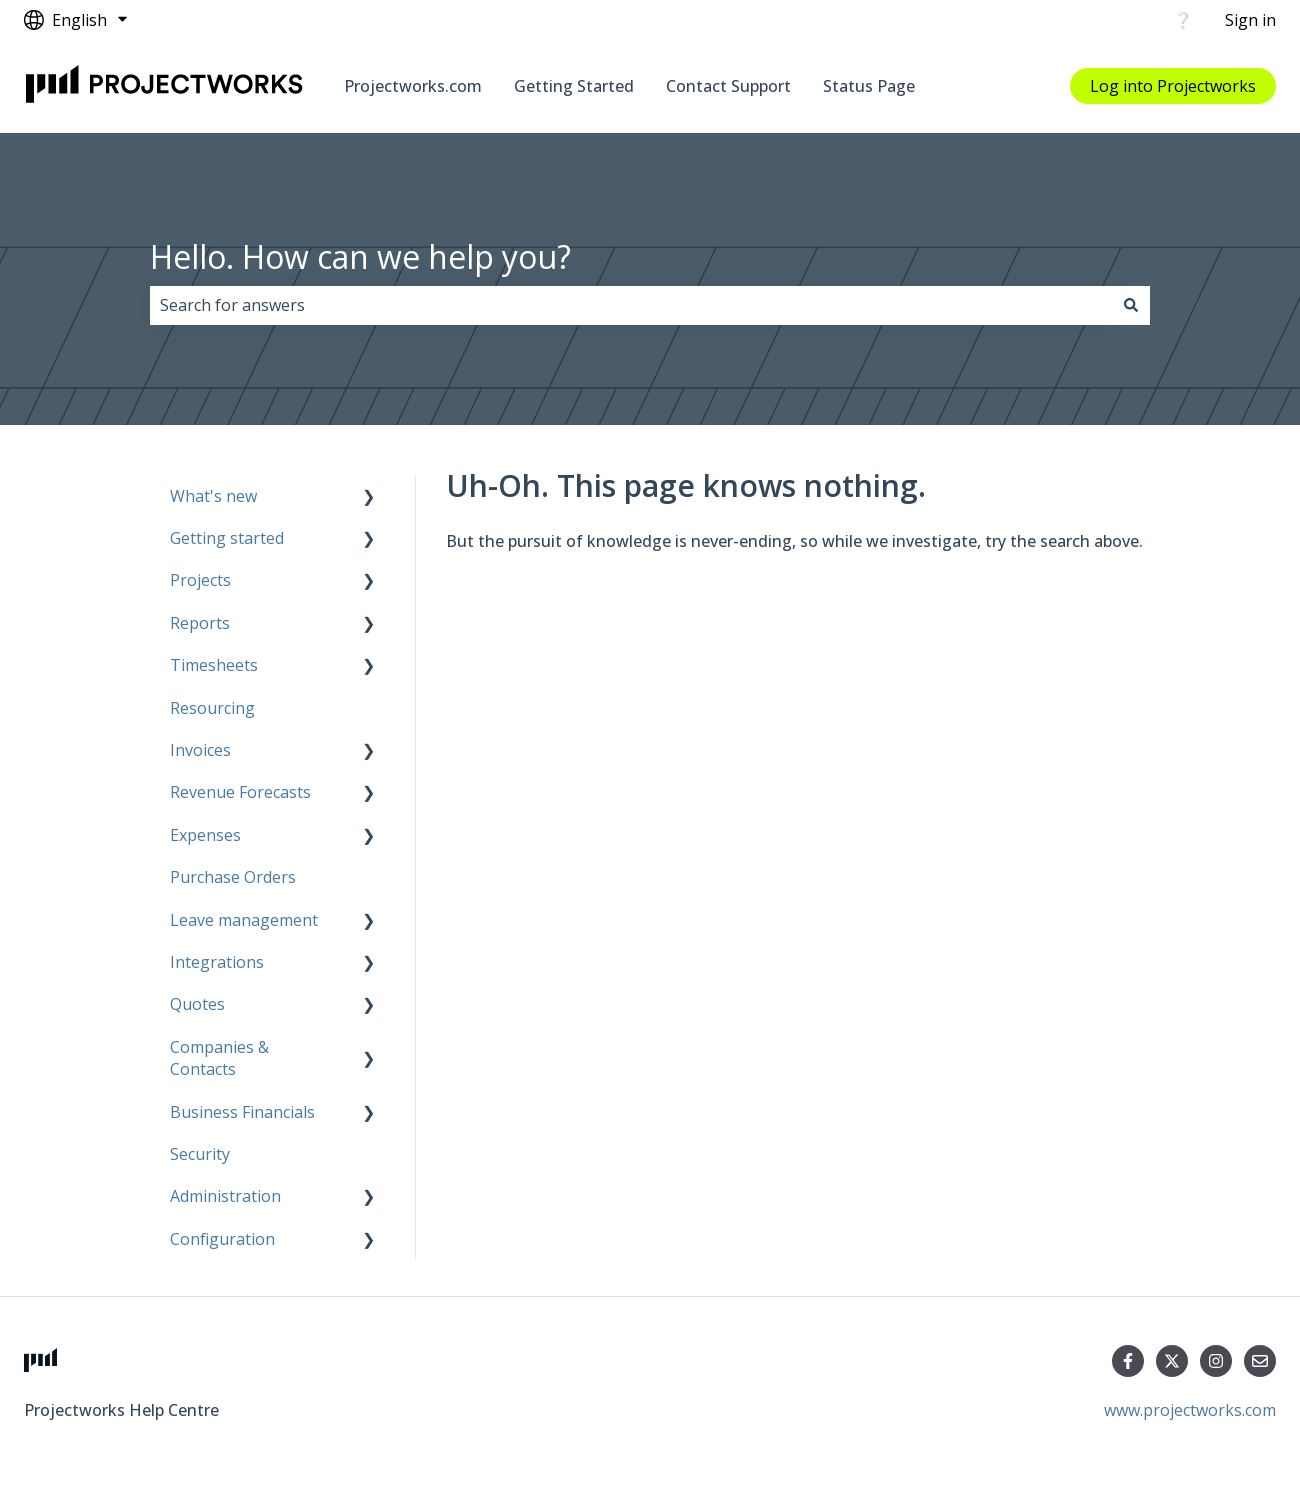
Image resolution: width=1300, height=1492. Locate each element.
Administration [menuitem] (225, 1196)
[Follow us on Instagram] (1216, 1361)
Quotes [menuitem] (197, 1004)
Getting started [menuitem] (227, 538)
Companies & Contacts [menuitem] (219, 1058)
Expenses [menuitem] (205, 835)
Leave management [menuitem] (244, 920)
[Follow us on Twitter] (1172, 1361)
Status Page (869, 86)
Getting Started (574, 86)
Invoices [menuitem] (200, 750)
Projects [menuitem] (200, 580)
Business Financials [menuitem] (242, 1112)
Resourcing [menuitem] (212, 708)
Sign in (1250, 20)
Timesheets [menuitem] (214, 665)
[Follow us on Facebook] (1128, 1361)
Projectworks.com (413, 86)
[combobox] (631, 305)
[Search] (1131, 305)
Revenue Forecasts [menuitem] (240, 792)
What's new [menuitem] (213, 496)
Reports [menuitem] (200, 623)
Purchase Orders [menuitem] (233, 877)
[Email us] (1260, 1361)
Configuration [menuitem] (222, 1239)
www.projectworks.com (1190, 1410)
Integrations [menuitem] (217, 962)
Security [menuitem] (200, 1154)
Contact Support (728, 86)
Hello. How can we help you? (360, 256)
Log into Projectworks (1173, 86)
